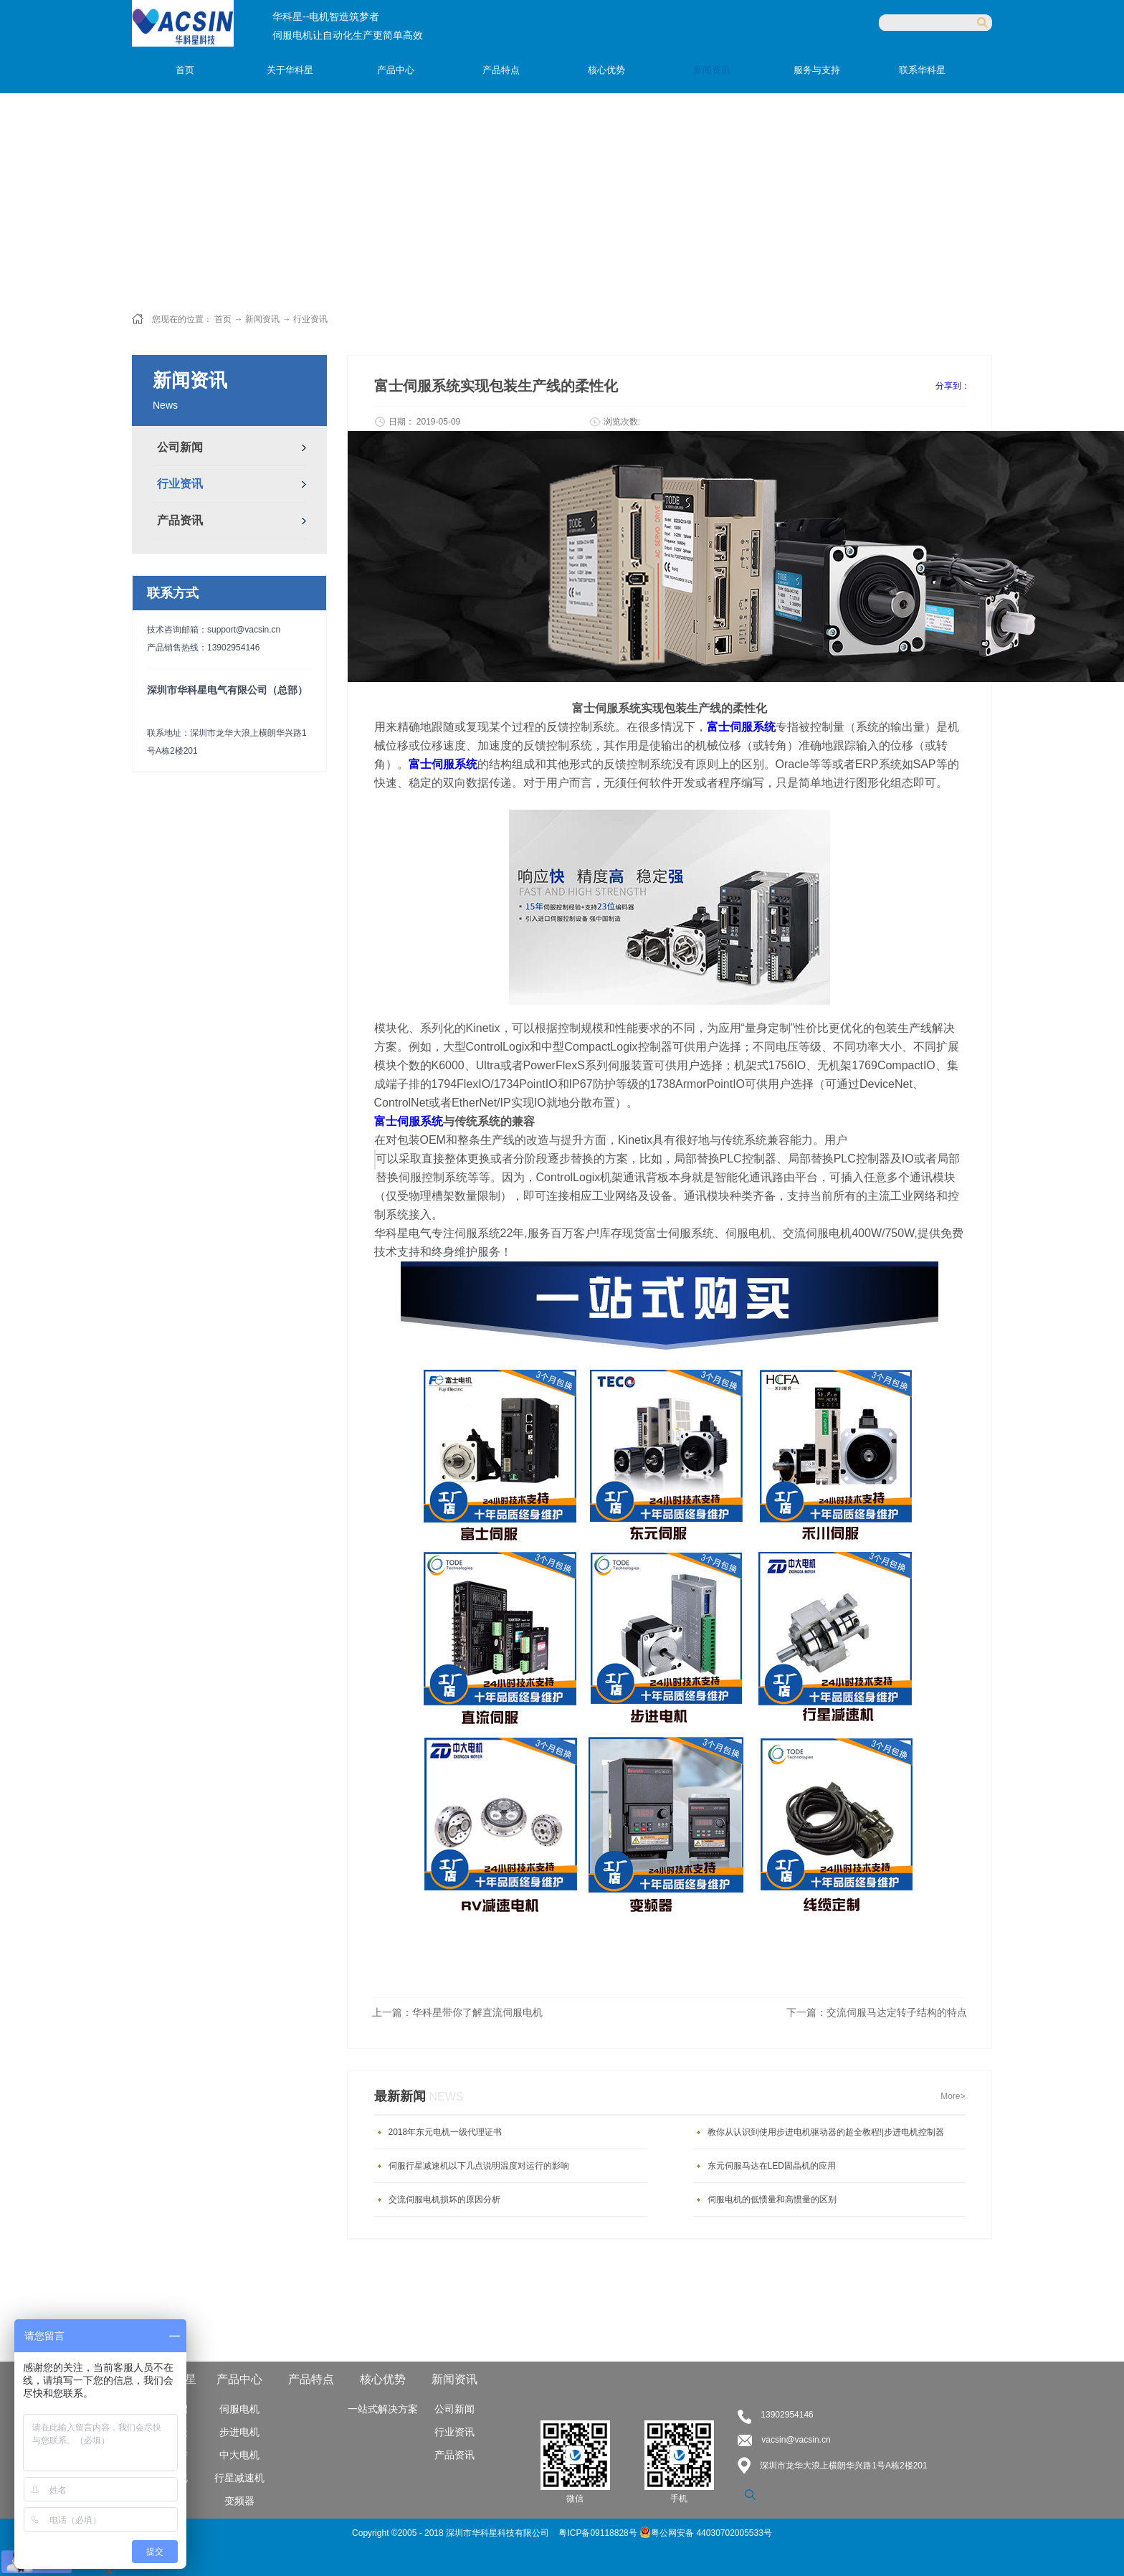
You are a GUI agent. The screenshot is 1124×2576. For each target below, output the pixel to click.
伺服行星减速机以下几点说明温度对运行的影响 (479, 2166)
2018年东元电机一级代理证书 (446, 2132)
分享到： (952, 386)
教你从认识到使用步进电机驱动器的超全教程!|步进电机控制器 (826, 2132)
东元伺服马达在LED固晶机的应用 (772, 2166)
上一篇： (457, 2012)
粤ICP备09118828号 (598, 2533)
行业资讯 (310, 319)
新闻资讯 (262, 319)
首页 (185, 70)
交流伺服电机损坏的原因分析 (444, 2199)
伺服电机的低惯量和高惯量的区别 (772, 2199)
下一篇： (876, 2012)
